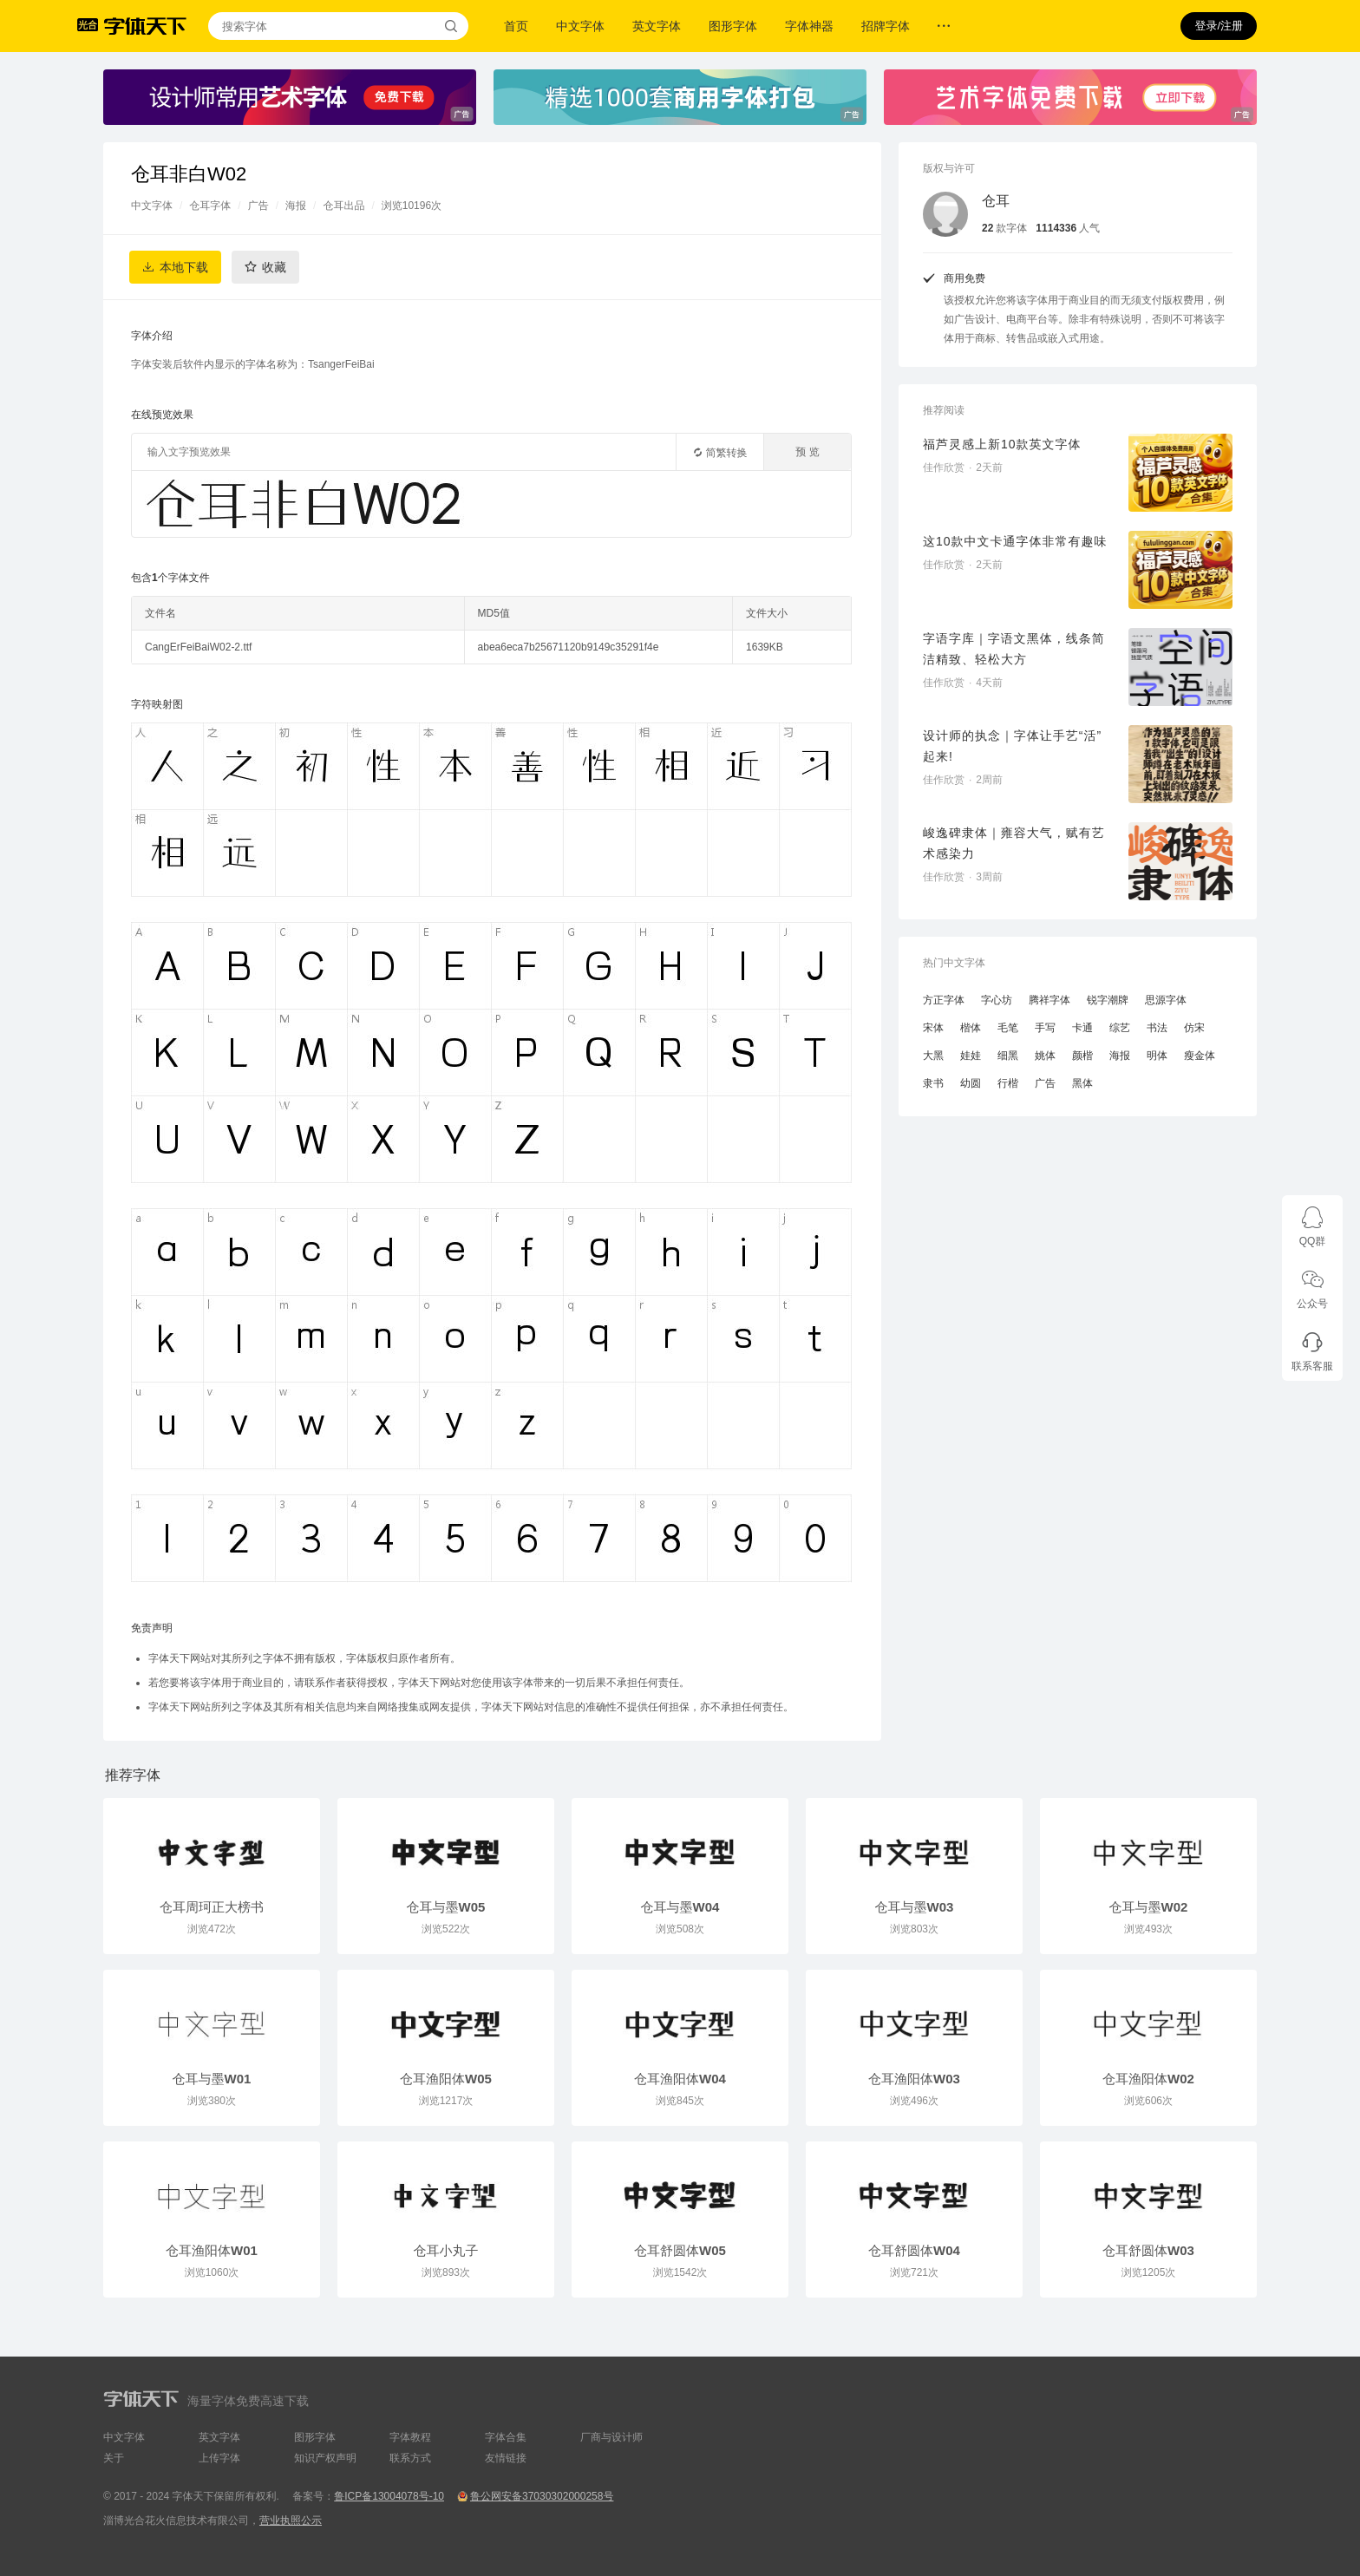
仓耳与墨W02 (1148, 1906)
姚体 (1045, 1055)
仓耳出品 (343, 205)
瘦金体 (1199, 1055)
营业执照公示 (290, 2520)
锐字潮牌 (1107, 1000)
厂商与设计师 (611, 2437)
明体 (1157, 1055)
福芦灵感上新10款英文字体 (1002, 444)
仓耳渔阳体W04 (680, 2078)
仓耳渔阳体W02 (1148, 2078)
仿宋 (1194, 1028)
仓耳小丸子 (446, 2250)
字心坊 (996, 1000)
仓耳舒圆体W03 (1148, 2250)
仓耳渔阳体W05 (446, 2078)
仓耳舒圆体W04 (914, 2250)
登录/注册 (1218, 25)
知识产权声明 (325, 2458)
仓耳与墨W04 (680, 1906)
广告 (258, 205)
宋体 (933, 1028)
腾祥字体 (1049, 1000)
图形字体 (733, 26)
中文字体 (580, 26)
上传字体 (219, 2458)
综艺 (1119, 1028)
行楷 (1007, 1083)
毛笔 (1007, 1028)
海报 (295, 205)
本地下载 (184, 267)
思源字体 (1166, 1000)
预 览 (807, 452)
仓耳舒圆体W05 (680, 2250)
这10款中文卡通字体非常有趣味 (1015, 541)
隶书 (933, 1083)
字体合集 (505, 2437)
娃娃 (970, 1055)
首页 (516, 26)
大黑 (933, 1055)
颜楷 (1082, 1055)
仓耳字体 (210, 205)
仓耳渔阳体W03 (914, 2078)
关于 (113, 2458)
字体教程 (410, 2437)
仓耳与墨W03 (914, 1906)
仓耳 (996, 200)
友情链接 (505, 2458)
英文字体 (656, 26)
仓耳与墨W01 (212, 2078)
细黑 (1007, 1055)
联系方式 (410, 2458)
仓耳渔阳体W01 (212, 2250)
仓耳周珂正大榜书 (212, 1906)
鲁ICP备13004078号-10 (389, 2496)
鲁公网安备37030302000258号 (541, 2496)
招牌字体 (885, 26)
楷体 (970, 1028)
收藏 (274, 267)
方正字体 (943, 1000)
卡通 (1082, 1028)
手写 (1045, 1028)
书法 (1157, 1028)
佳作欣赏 (943, 467)
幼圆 (970, 1083)
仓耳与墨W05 (446, 1906)
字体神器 (809, 26)
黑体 (1082, 1083)
